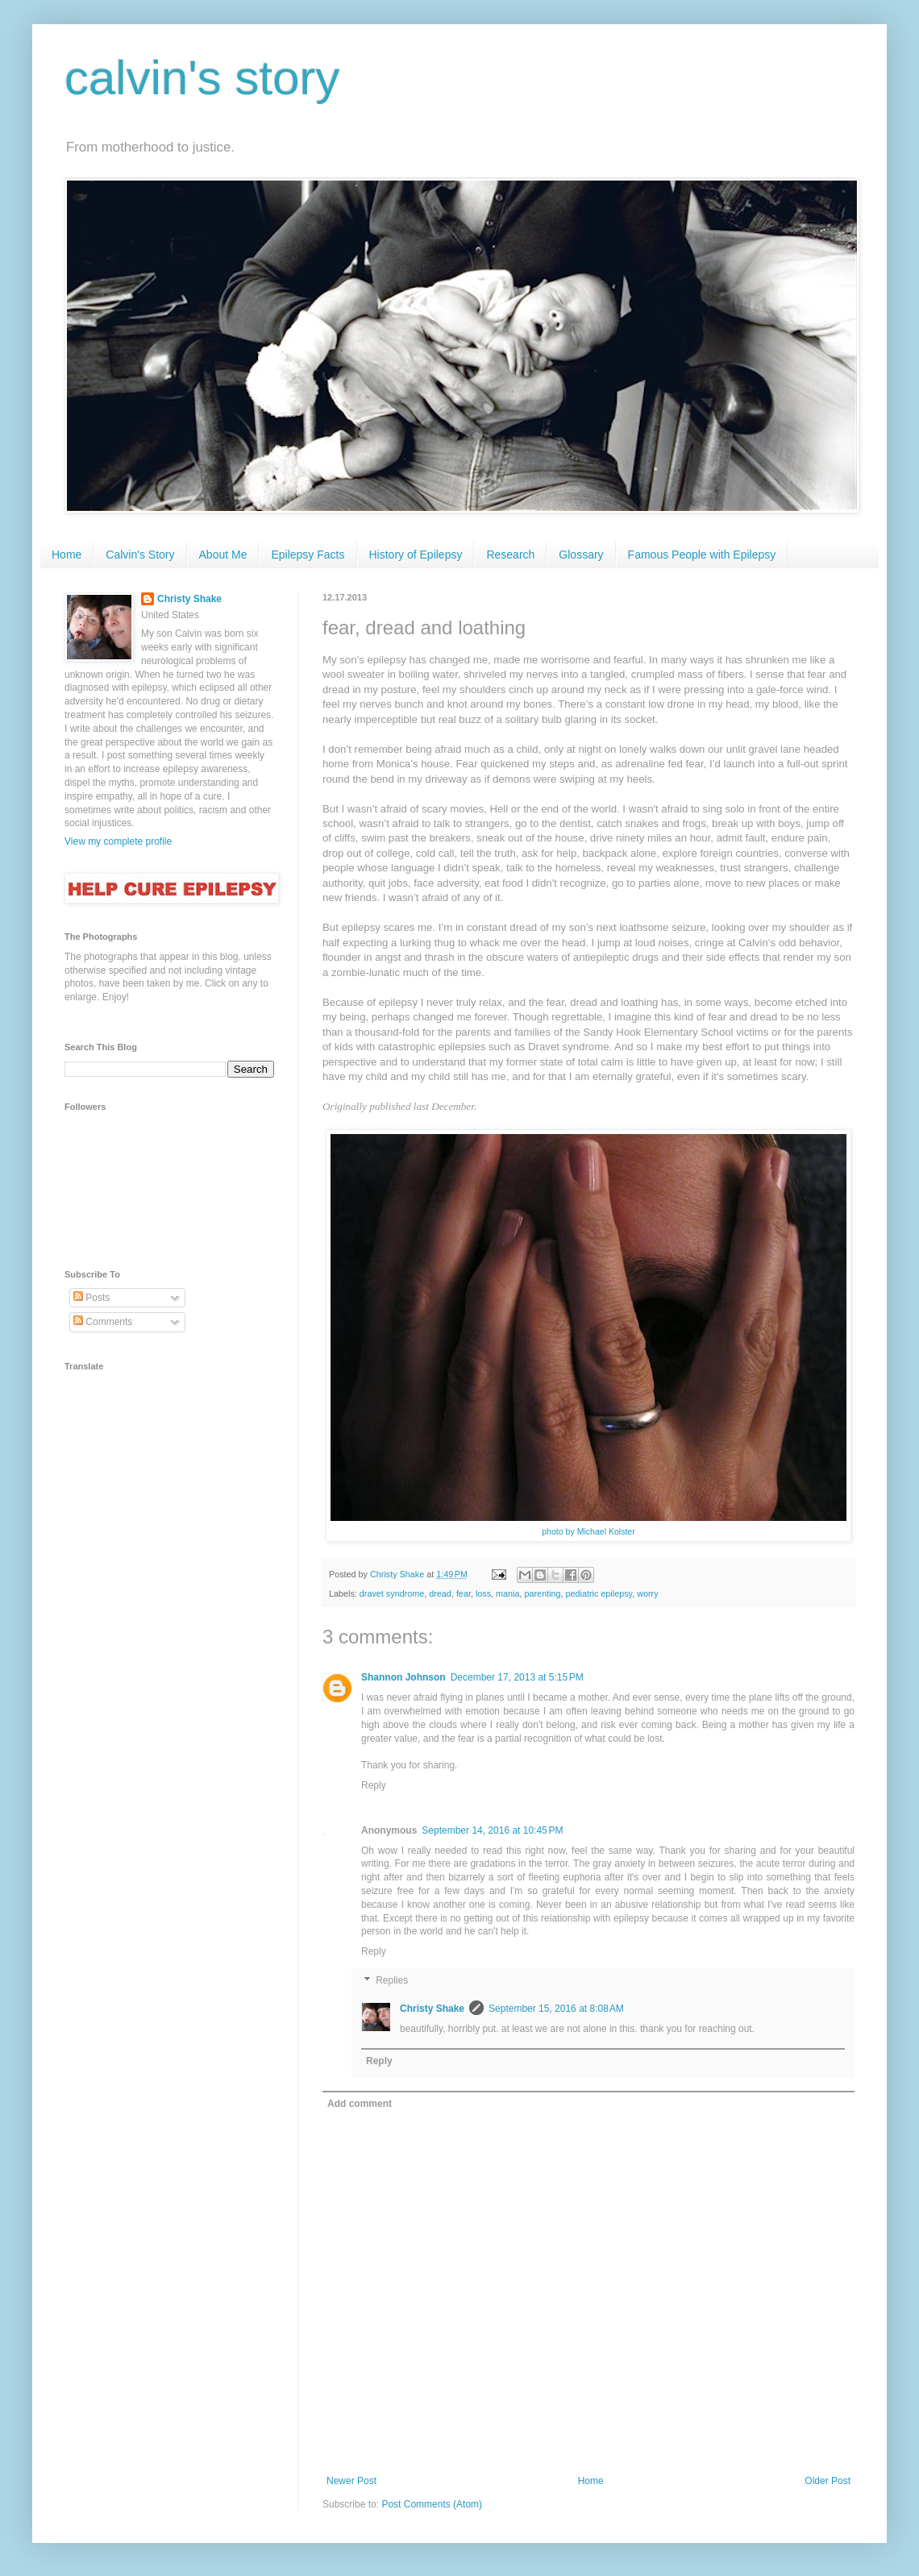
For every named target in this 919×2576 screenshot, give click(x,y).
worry (647, 1593)
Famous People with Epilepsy (702, 554)
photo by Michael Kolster (588, 1531)
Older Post (827, 2481)
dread (440, 1593)
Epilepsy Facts (307, 554)
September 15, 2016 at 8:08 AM (556, 2008)
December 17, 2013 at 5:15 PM (517, 1677)
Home (66, 554)
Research (510, 554)
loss (483, 1593)
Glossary (581, 554)
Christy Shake (432, 2008)
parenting (543, 1593)
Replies (392, 1980)
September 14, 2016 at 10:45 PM (492, 1830)
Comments (102, 1321)
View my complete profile (118, 841)
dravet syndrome (392, 1593)
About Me (223, 554)
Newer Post (351, 2481)
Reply (373, 1785)
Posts (91, 1297)
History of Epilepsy (416, 554)
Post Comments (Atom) (431, 2504)
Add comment (359, 2103)
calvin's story (202, 78)
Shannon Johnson (403, 1677)
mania (507, 1593)
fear (463, 1593)
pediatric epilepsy (599, 1593)
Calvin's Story (140, 554)
